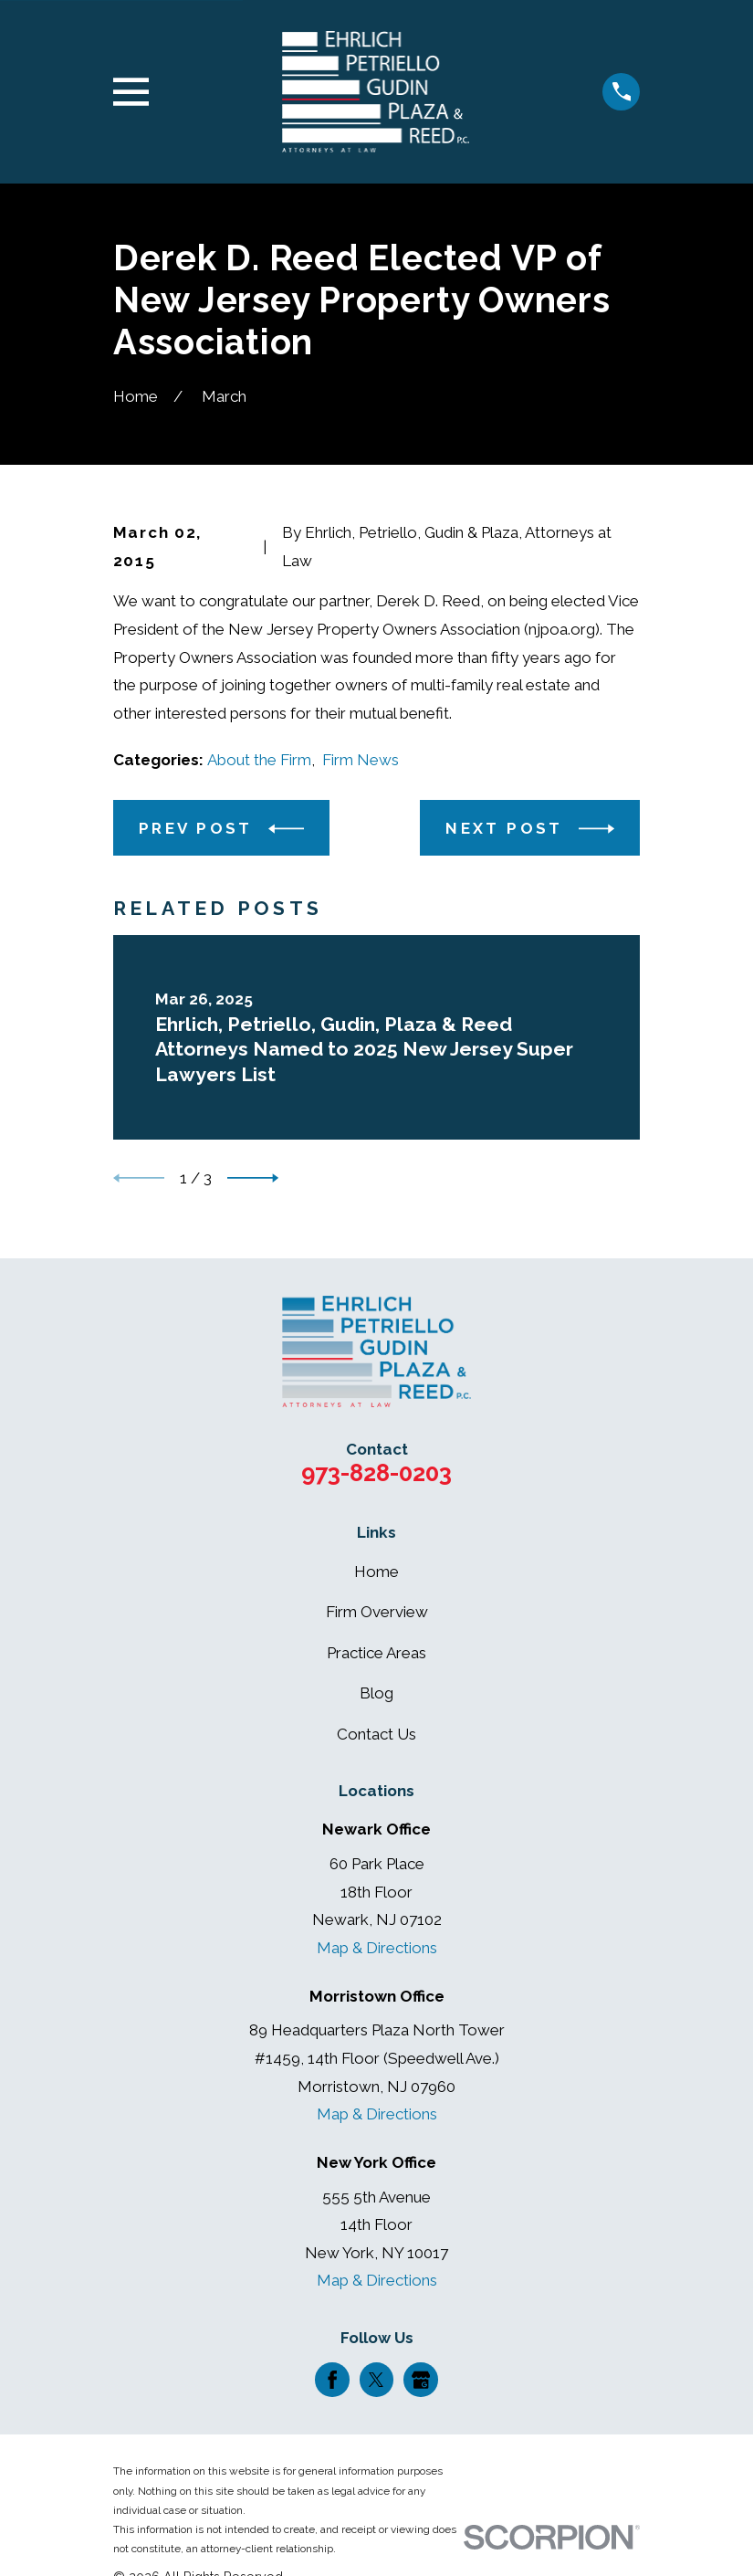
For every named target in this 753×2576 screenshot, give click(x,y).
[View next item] (252, 1178)
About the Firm (259, 760)
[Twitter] (376, 2380)
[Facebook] (332, 2380)
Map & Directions (377, 1948)
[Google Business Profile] (421, 2380)
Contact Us (376, 1734)
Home (376, 1571)
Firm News (360, 760)
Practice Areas (376, 1653)
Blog (376, 1693)
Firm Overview (377, 1612)
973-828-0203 (376, 1473)
